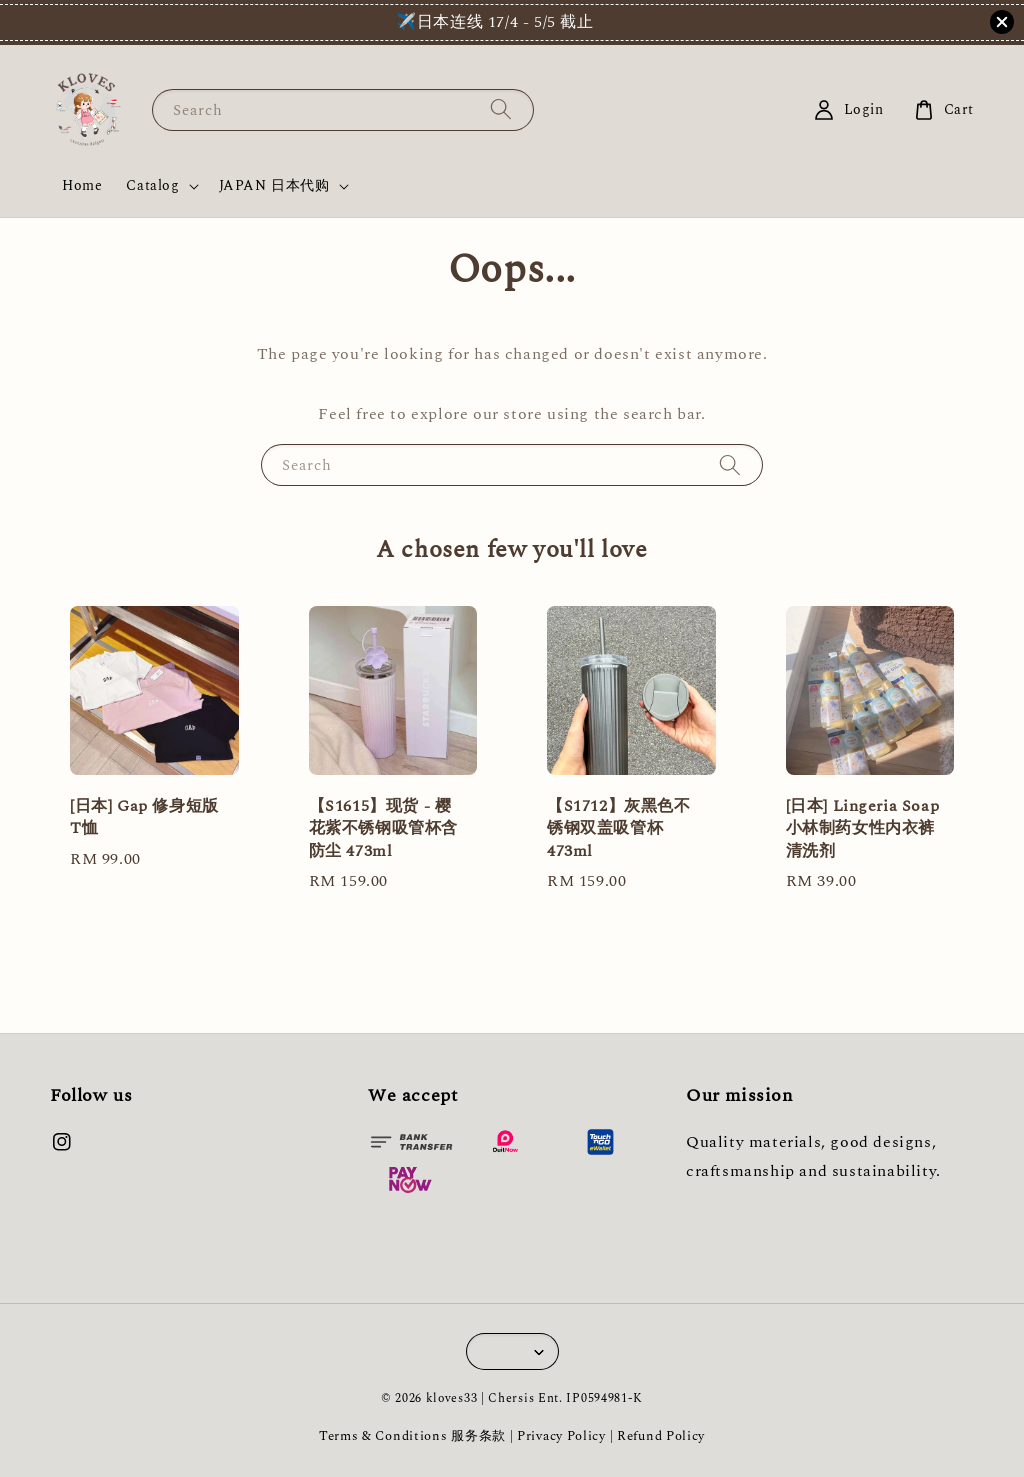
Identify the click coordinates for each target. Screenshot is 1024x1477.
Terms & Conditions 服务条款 (412, 1436)
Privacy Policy (561, 1436)
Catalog (152, 186)
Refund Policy (661, 1436)
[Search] (501, 109)
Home (82, 185)
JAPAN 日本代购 (274, 186)
